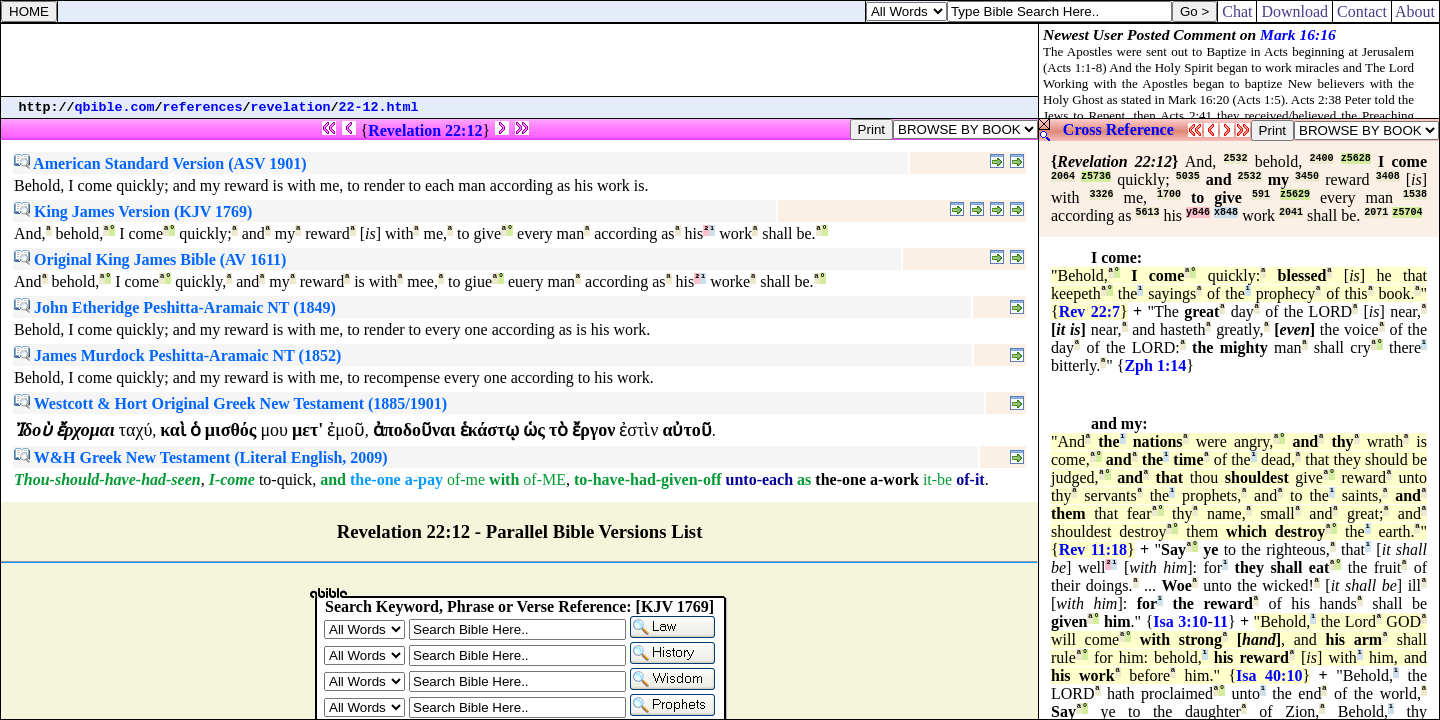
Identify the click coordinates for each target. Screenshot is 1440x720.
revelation (291, 107)
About (1415, 11)
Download (1294, 11)
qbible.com (115, 107)
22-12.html (379, 107)
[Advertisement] (520, 60)
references (203, 107)
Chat (1237, 11)
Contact (1362, 11)
